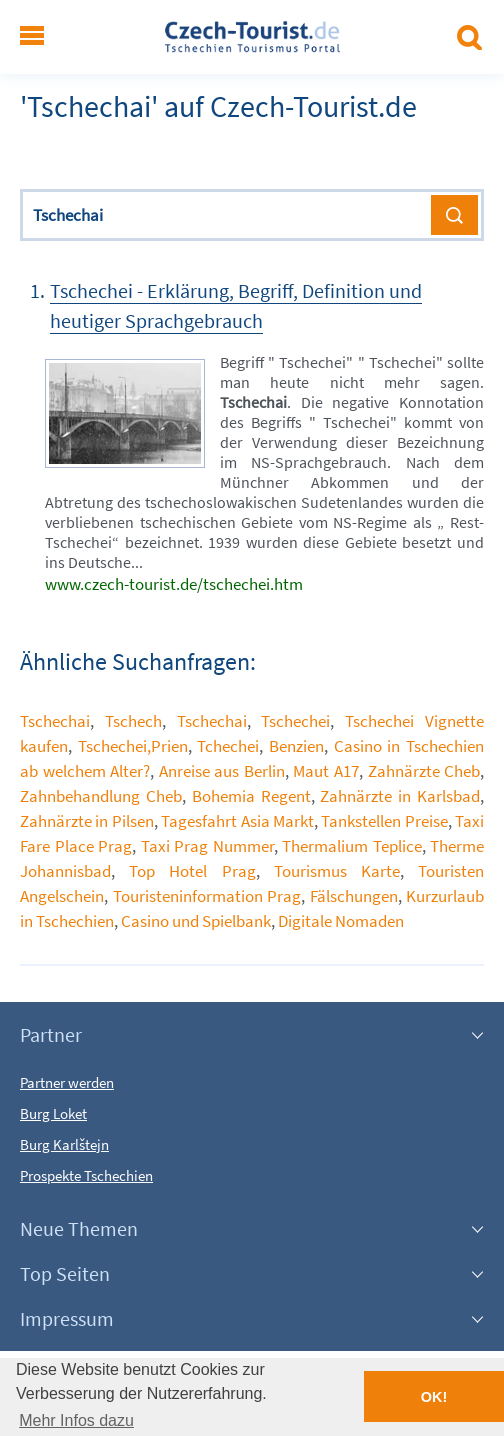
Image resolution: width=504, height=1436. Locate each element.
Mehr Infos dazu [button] (76, 1420)
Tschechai (55, 721)
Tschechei (295, 721)
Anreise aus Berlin (222, 771)
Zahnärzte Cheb (424, 771)
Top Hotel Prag (192, 871)
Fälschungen (354, 896)
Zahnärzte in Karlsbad (400, 796)
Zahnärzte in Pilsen (87, 821)
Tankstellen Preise (384, 821)
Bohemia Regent (251, 796)
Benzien (296, 746)
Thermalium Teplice (352, 846)
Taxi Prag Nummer (207, 846)
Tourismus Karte (337, 871)
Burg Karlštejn (64, 1144)
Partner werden (67, 1082)
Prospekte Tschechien (86, 1175)
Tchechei (228, 746)
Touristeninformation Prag (207, 896)
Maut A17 (326, 771)
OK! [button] (434, 1397)
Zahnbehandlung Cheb (101, 796)
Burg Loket (53, 1113)
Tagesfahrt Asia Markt (237, 821)
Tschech (133, 721)
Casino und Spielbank (196, 921)
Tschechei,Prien (133, 746)
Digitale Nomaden (341, 921)
